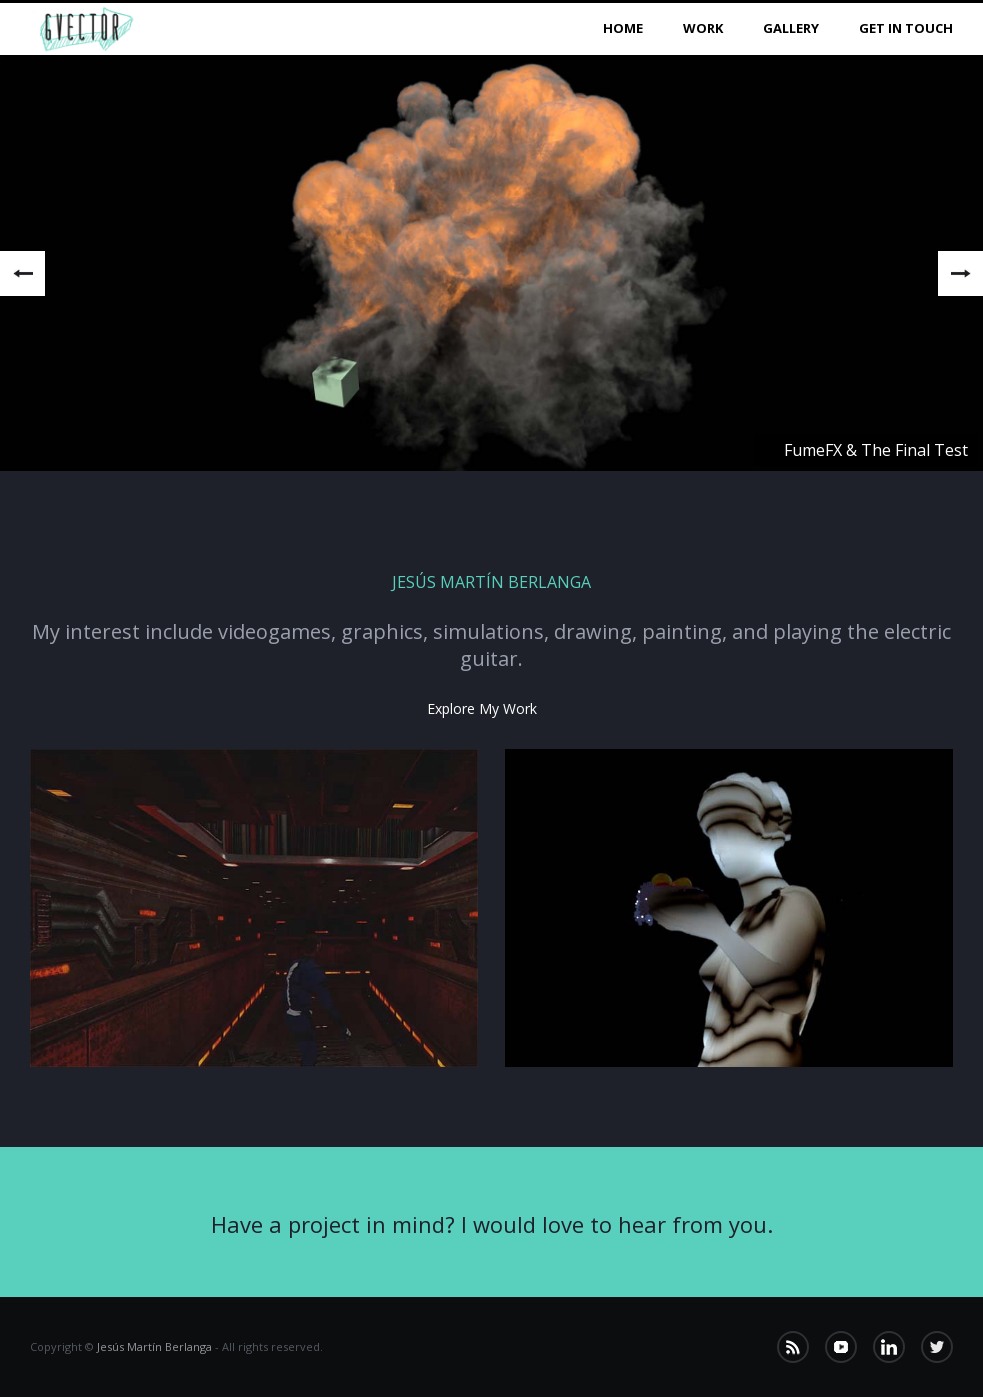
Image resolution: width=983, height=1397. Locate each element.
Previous (22, 273)
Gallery (791, 28)
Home (623, 28)
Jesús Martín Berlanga (154, 1346)
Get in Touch (906, 28)
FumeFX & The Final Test (876, 450)
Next (960, 273)
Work (703, 28)
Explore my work (482, 708)
